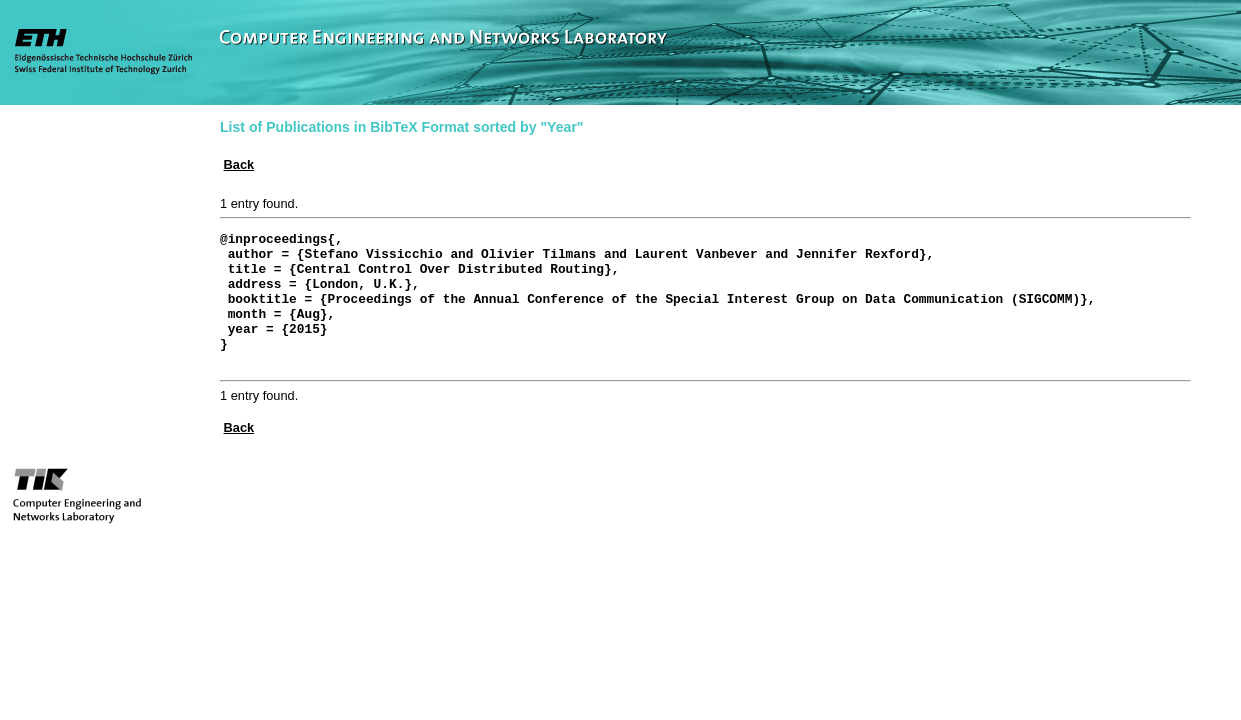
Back (239, 164)
